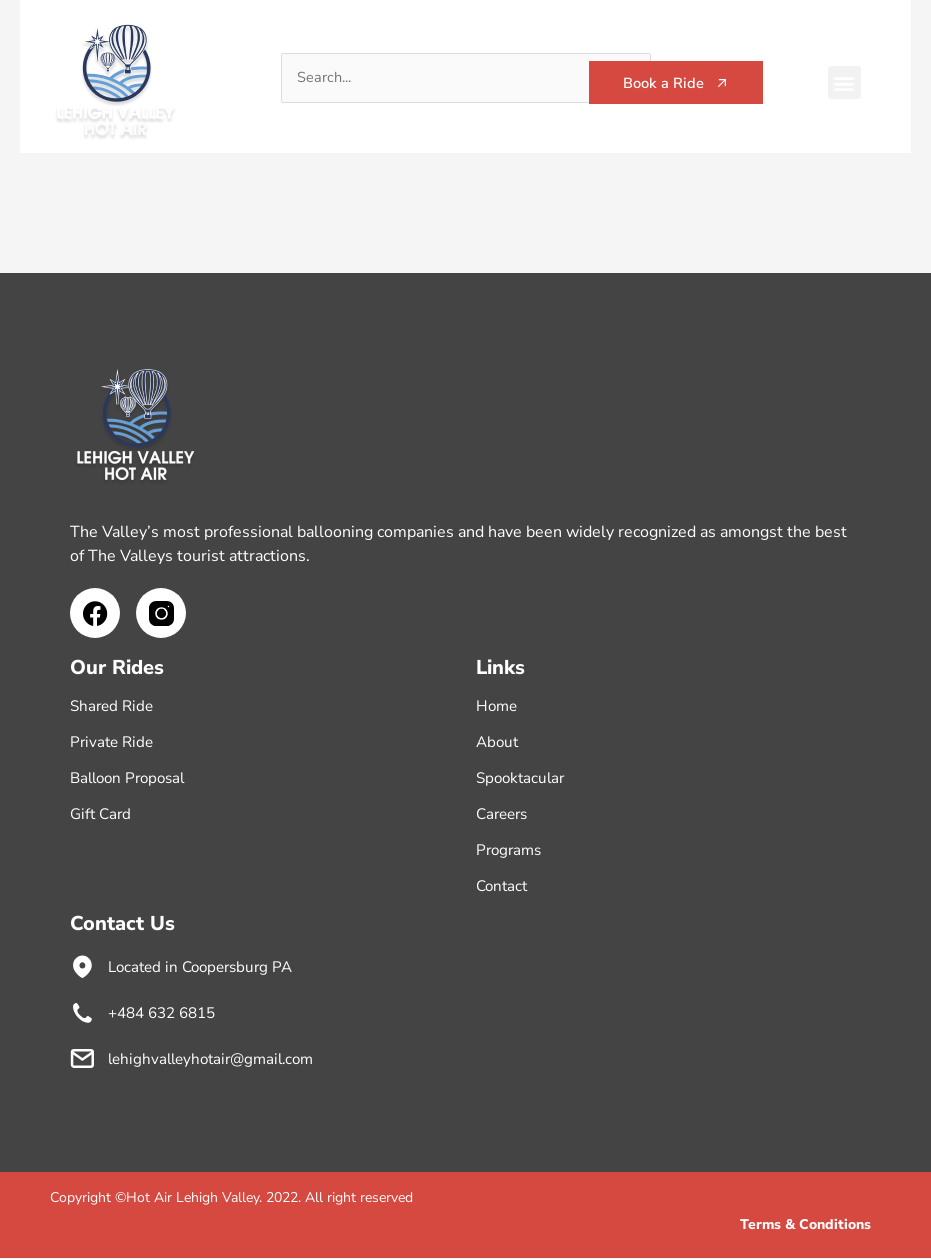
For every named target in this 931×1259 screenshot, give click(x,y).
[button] (844, 82)
